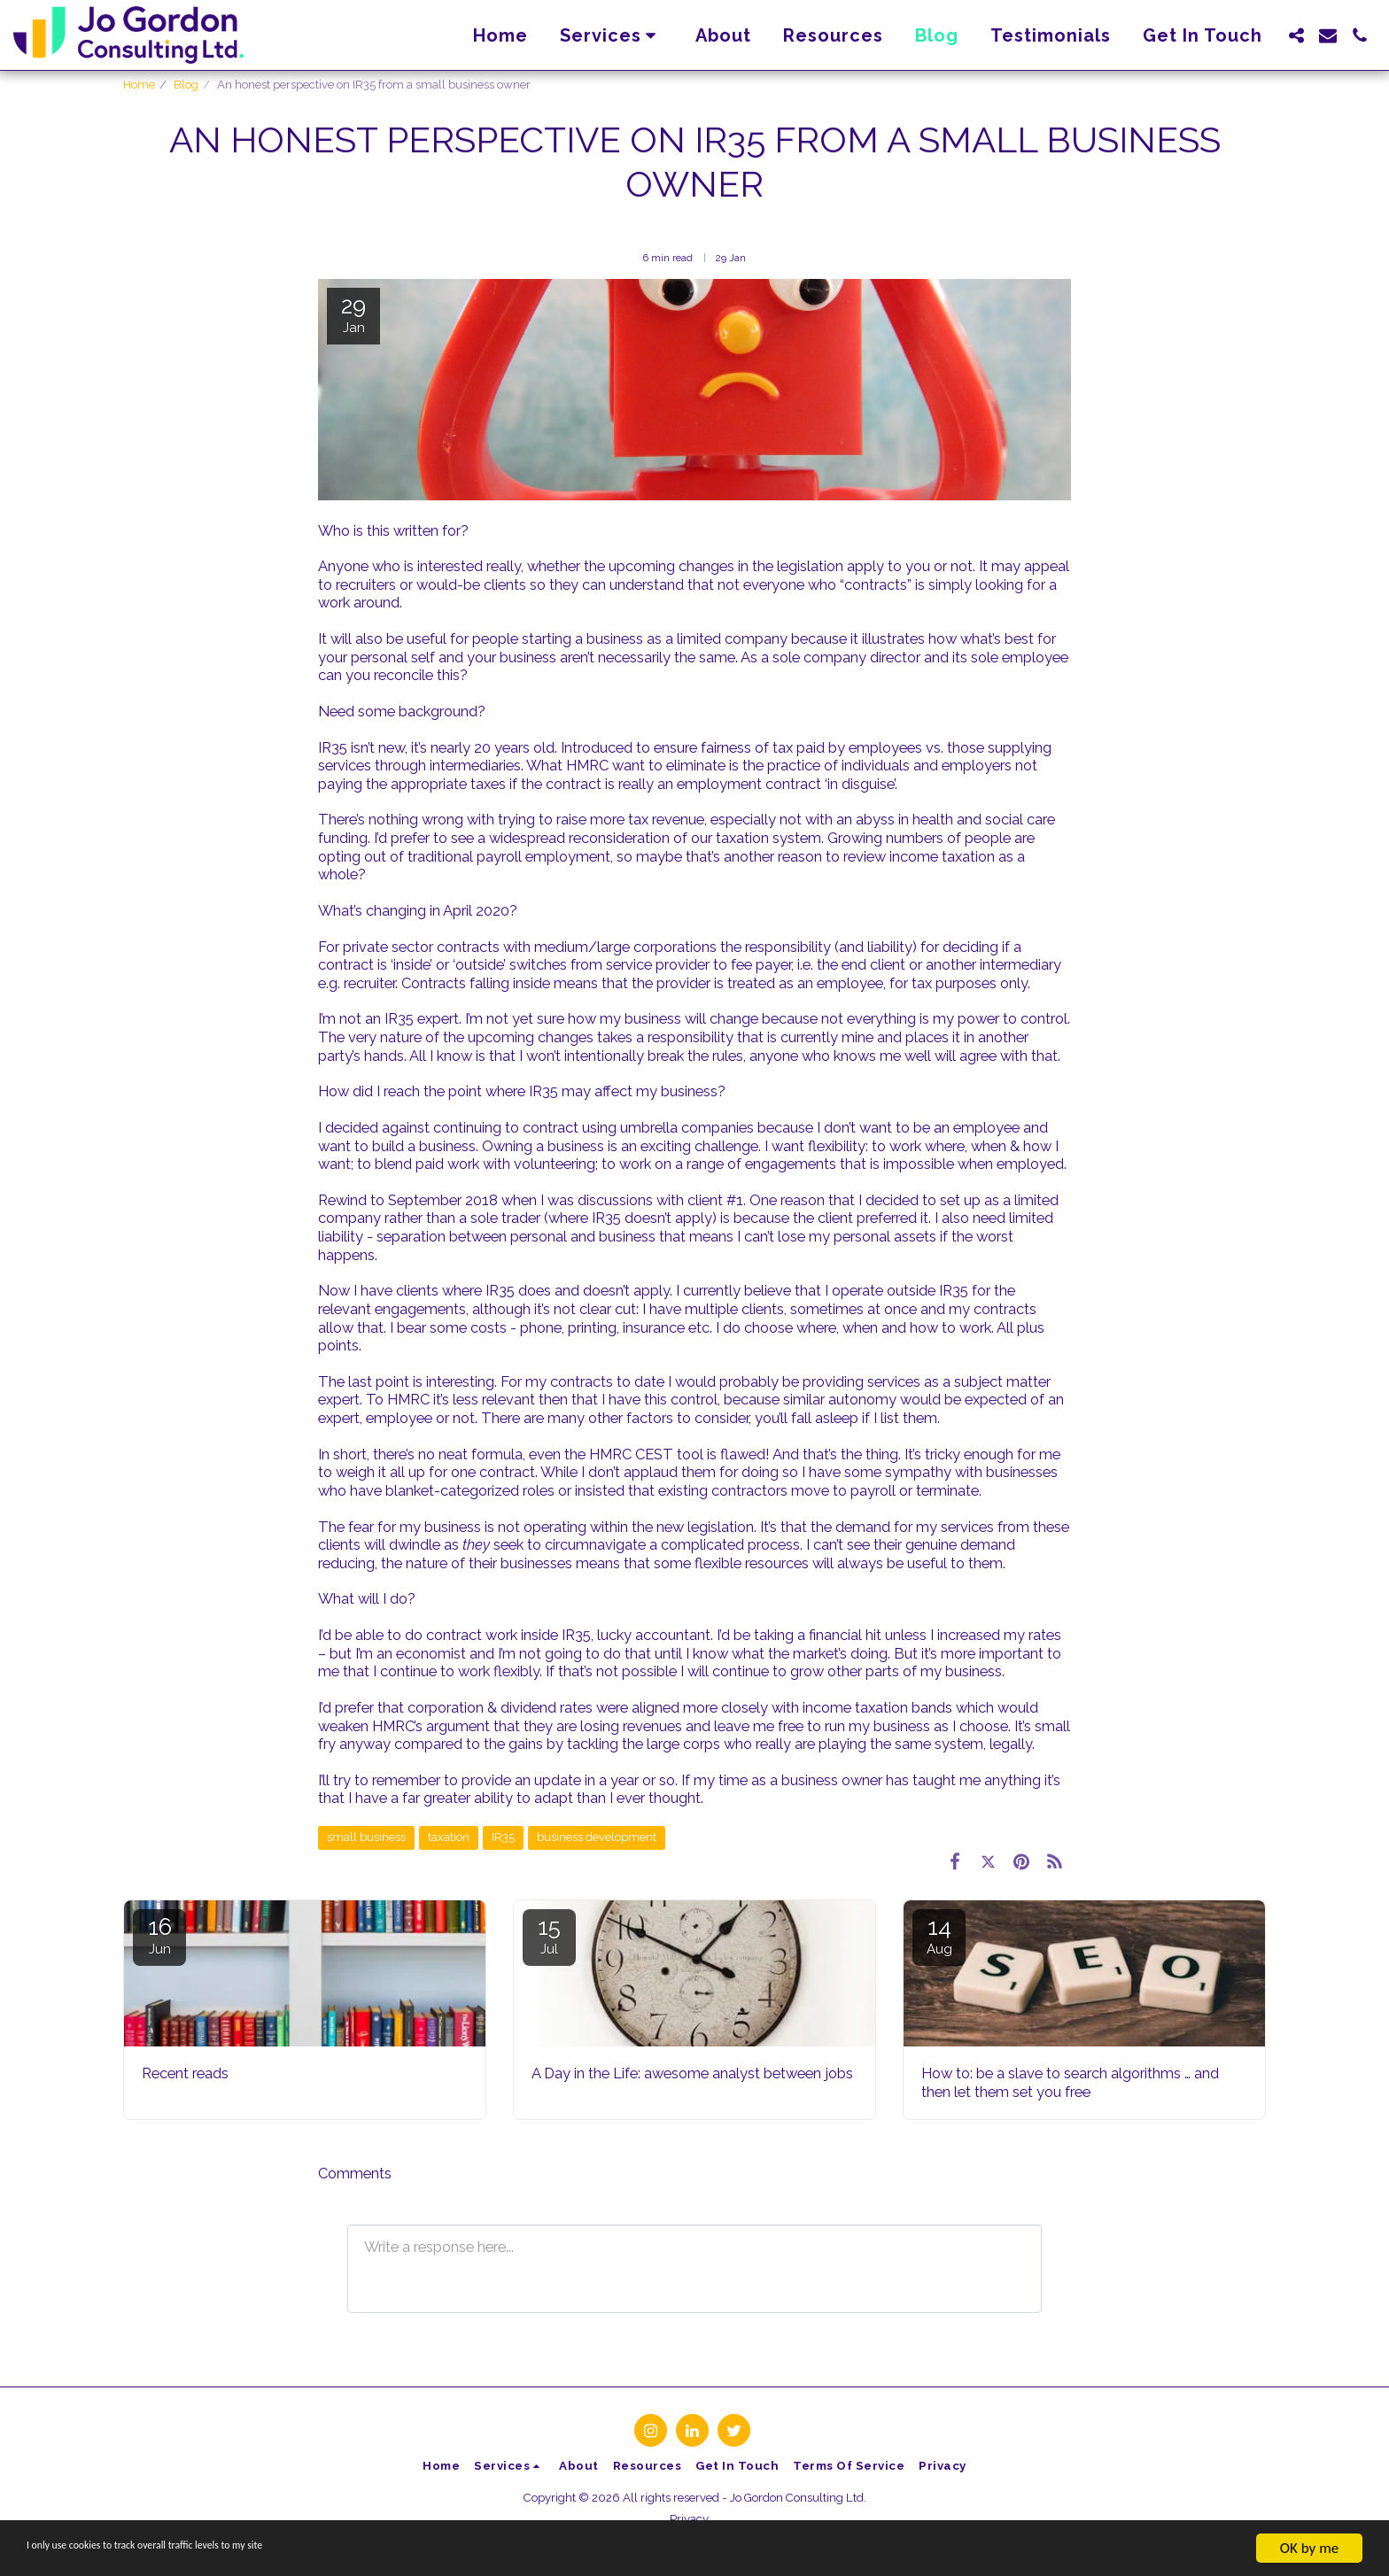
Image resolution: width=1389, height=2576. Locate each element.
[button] (612, 35)
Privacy (689, 2519)
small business (366, 1837)
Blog (186, 84)
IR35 (503, 1837)
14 (939, 1935)
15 (549, 1935)
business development (596, 1837)
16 (159, 1935)
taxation (448, 1837)
